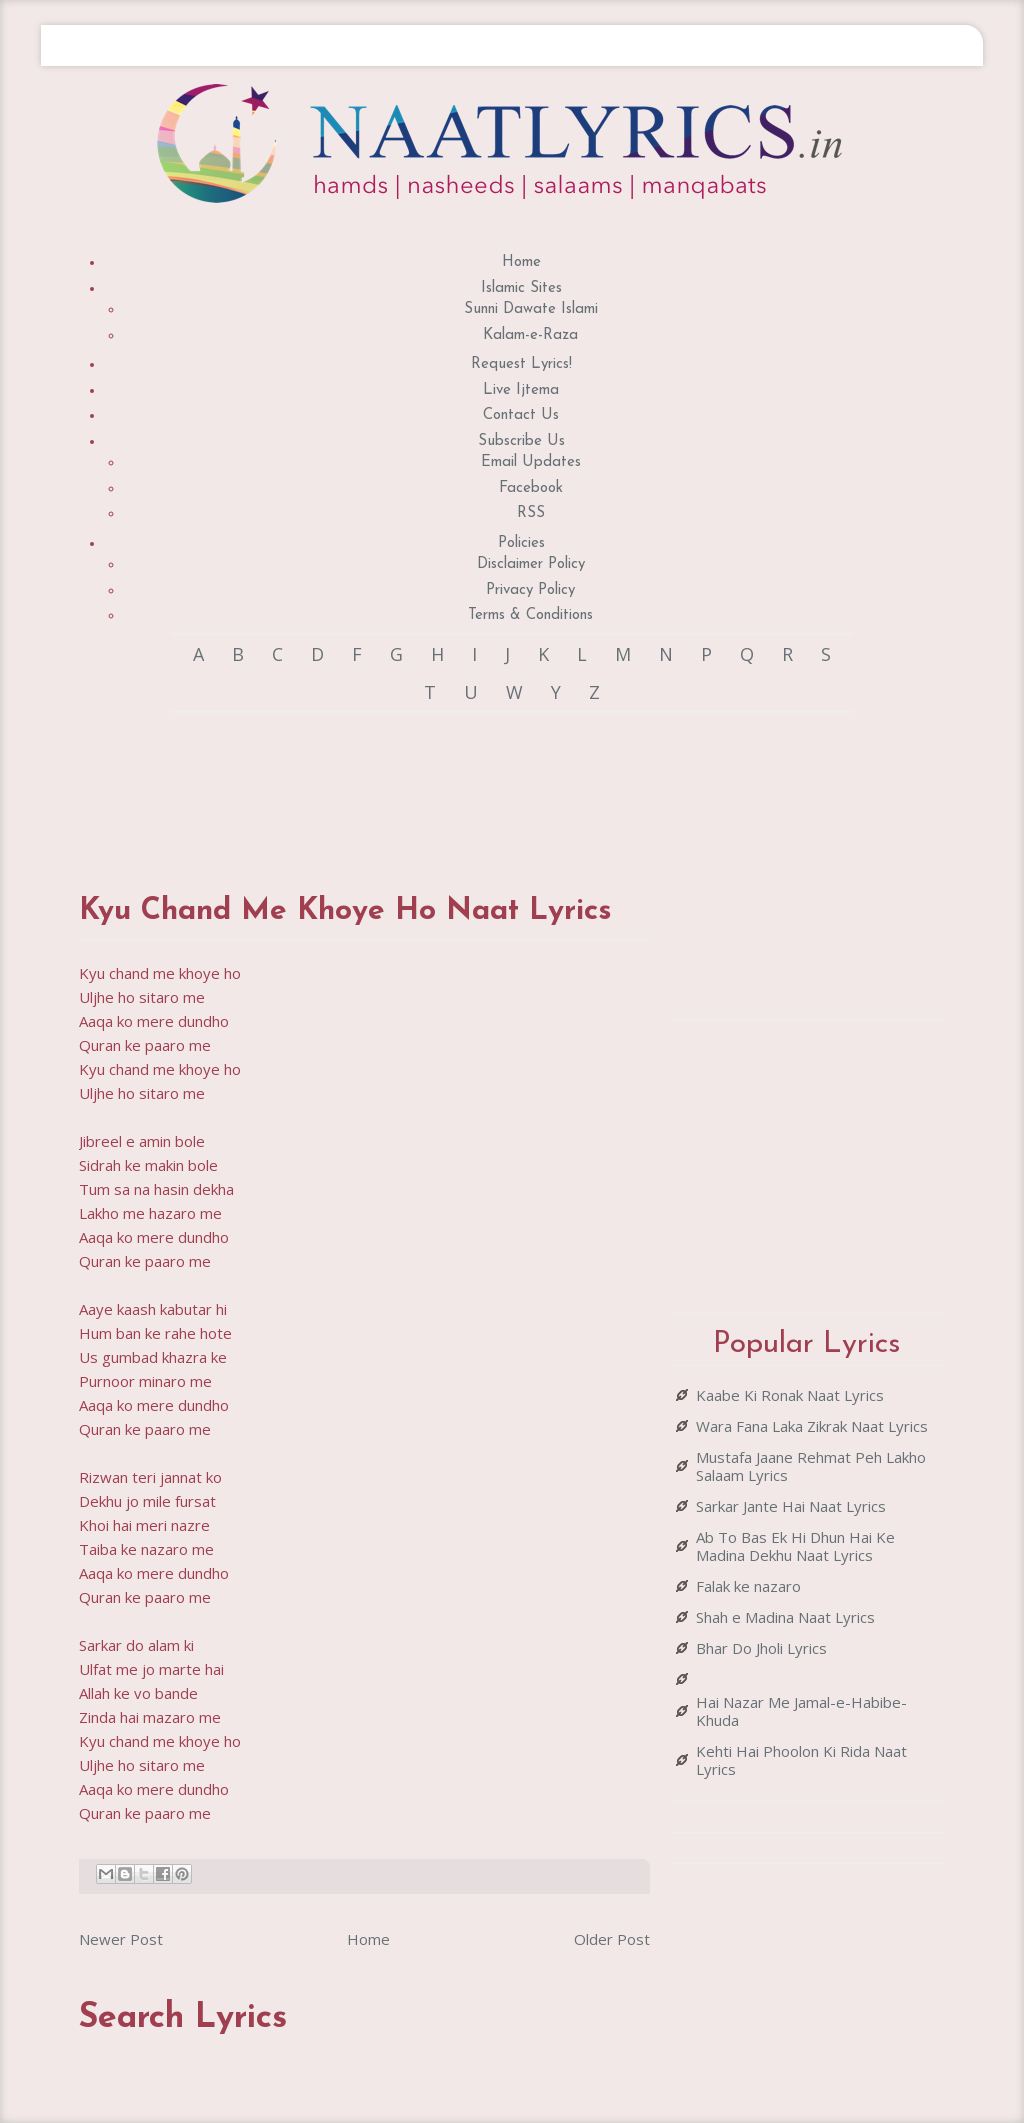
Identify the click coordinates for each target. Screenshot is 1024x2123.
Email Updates (531, 462)
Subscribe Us (521, 441)
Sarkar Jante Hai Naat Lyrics (791, 1506)
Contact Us (521, 415)
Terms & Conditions (530, 615)
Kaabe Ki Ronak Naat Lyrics (790, 1395)
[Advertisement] (443, 784)
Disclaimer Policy (531, 564)
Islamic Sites (521, 288)
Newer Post (121, 1939)
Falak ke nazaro (748, 1586)
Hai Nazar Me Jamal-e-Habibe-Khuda (801, 1711)
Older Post (612, 1939)
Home (521, 262)
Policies (521, 543)
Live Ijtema (521, 390)
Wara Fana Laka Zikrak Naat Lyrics (812, 1426)
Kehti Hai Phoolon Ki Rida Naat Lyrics (801, 1760)
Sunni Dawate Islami (531, 309)
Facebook (531, 488)
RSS (531, 513)
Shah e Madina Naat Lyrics (785, 1617)
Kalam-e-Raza (530, 335)
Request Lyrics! (521, 364)
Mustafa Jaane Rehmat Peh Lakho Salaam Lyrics (811, 1466)
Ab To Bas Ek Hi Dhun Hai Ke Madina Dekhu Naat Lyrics (795, 1546)
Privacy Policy (530, 590)
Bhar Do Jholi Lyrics (761, 1648)
